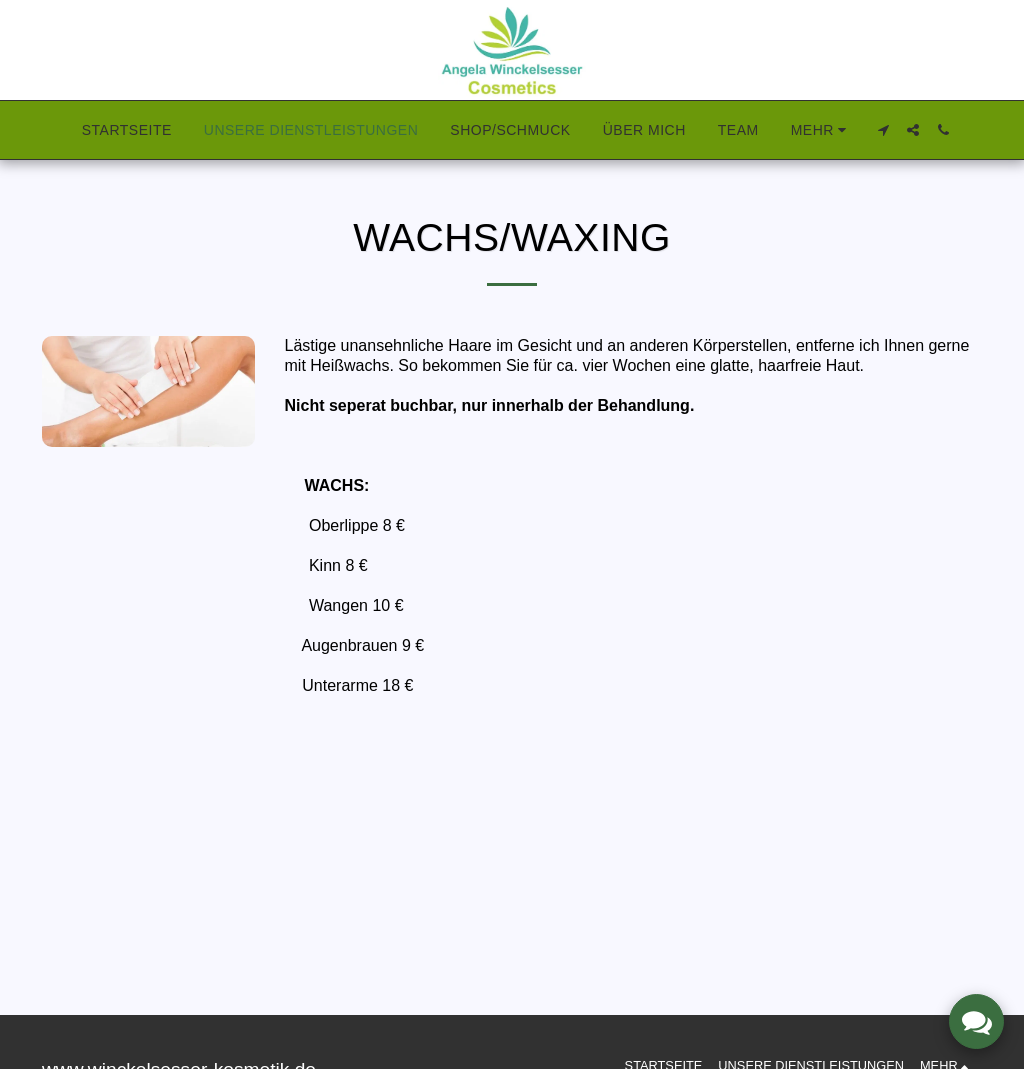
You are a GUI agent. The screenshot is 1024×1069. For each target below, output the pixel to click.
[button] (883, 130)
